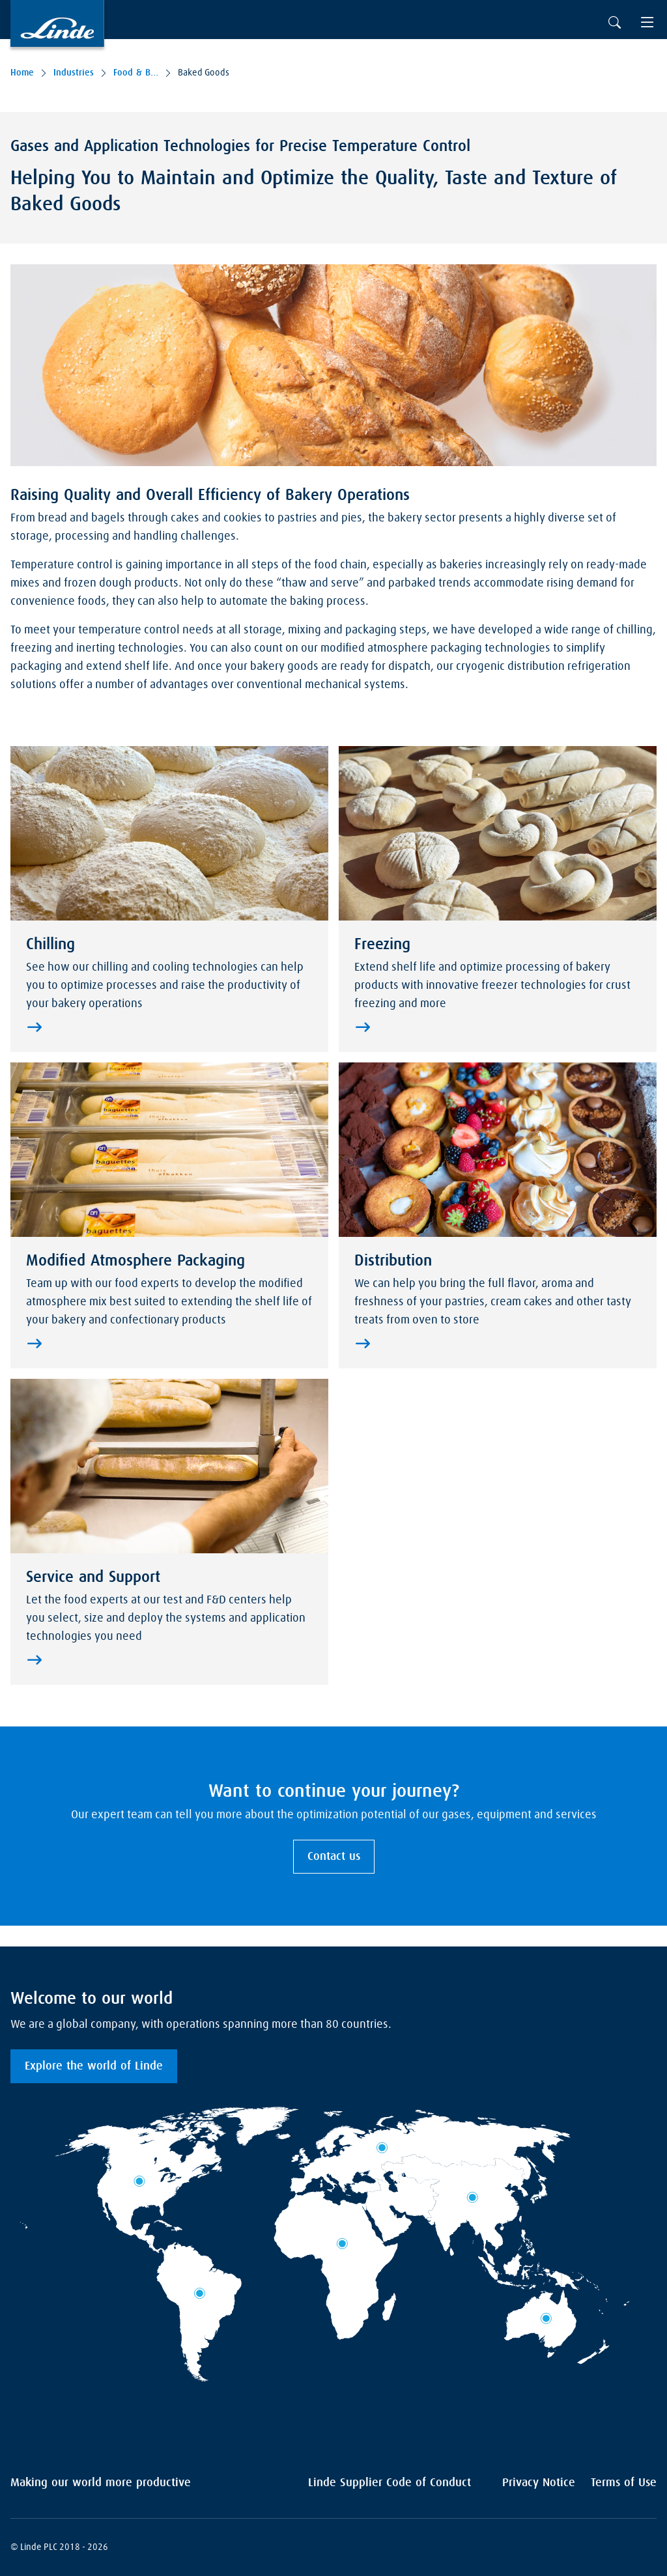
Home (22, 72)
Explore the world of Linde (94, 2066)
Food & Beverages (135, 72)
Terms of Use (624, 2483)
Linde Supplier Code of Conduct (389, 2483)
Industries (73, 72)
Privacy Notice (538, 2483)
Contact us (333, 1857)
